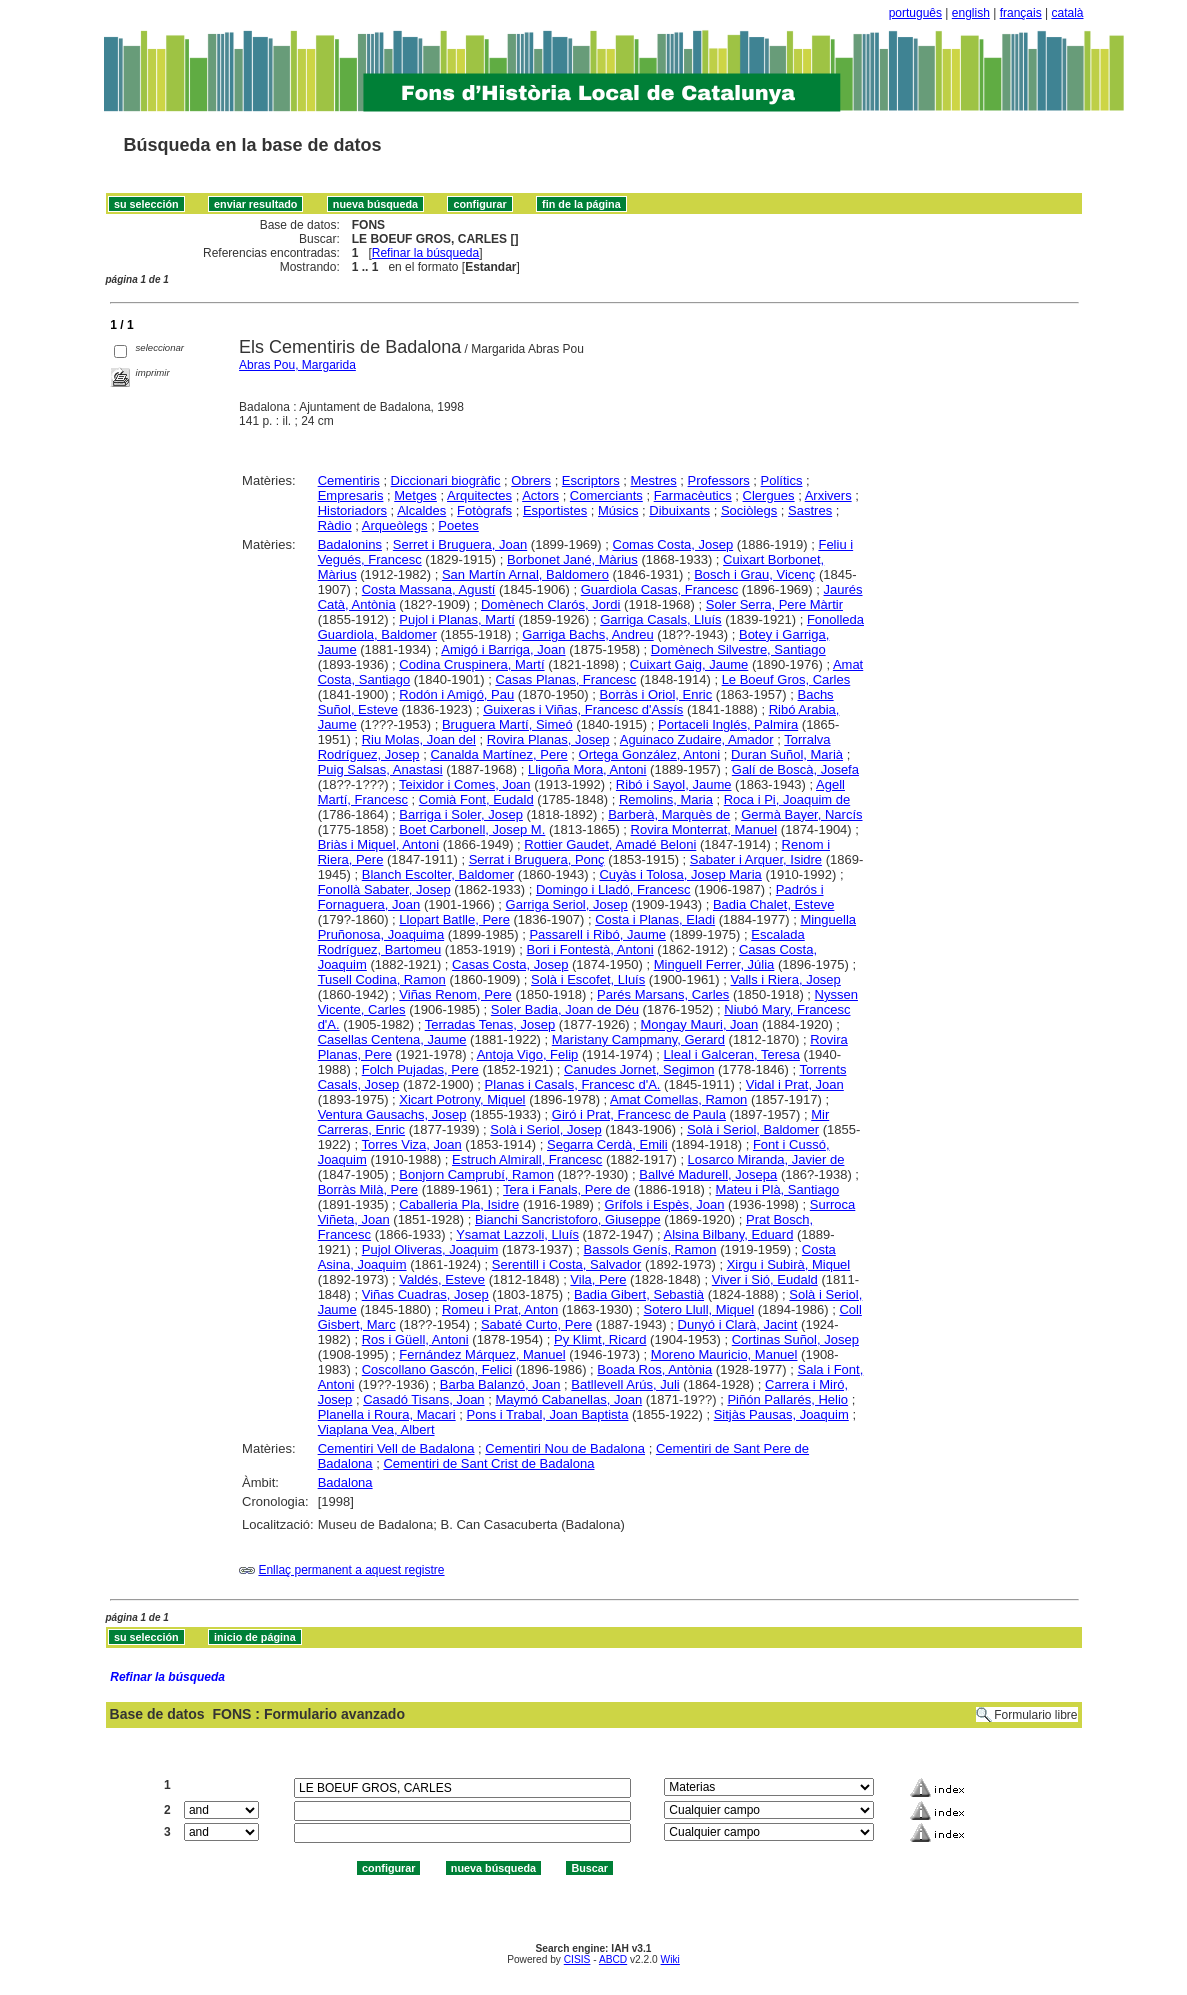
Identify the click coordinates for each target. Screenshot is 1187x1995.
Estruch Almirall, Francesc (527, 1159)
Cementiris (349, 480)
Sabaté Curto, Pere (536, 1324)
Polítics (782, 480)
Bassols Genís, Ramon (650, 1249)
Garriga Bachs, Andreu (588, 634)
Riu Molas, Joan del (419, 739)
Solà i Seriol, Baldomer (753, 1129)
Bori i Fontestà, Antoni (590, 949)
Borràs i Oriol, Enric (656, 694)
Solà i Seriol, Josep (545, 1129)
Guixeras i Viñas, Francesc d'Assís (583, 709)
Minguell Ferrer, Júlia (714, 964)
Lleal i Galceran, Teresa (732, 1054)
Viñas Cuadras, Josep (425, 1294)
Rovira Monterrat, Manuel (704, 829)
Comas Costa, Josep (673, 544)
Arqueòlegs (395, 525)
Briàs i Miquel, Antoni (378, 844)
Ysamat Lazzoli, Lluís (517, 1234)
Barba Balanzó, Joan (500, 1384)
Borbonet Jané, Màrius (572, 559)
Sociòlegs (749, 510)
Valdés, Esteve (442, 1279)
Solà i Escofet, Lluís (588, 979)
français (1021, 13)
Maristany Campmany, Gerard (638, 1039)
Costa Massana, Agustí (429, 589)
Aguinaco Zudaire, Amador (697, 739)
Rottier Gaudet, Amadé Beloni (610, 844)
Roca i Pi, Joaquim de (787, 799)
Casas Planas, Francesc (565, 679)
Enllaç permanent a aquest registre (351, 1570)
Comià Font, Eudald (476, 799)
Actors (540, 495)
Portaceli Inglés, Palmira (728, 724)
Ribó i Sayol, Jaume (674, 784)
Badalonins (350, 544)
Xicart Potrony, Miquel (462, 1099)
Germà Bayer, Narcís (801, 814)
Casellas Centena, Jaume (392, 1039)
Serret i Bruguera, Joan (460, 544)
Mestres (654, 480)
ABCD (613, 1959)
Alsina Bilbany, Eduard (729, 1234)
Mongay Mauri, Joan (700, 1024)
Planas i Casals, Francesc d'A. (573, 1084)
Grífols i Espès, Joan (665, 1204)
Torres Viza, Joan (412, 1144)
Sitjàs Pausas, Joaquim (781, 1414)
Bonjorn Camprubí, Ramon (476, 1174)
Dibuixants (679, 510)
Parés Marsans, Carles (663, 994)
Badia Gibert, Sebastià (639, 1294)
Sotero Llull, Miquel (699, 1309)
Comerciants (606, 495)
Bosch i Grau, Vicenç (754, 574)
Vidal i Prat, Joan (795, 1084)
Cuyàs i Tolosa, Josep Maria (680, 874)
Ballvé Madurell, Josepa (708, 1174)
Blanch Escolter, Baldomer (438, 874)
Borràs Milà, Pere (368, 1189)
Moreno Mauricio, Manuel (724, 1354)
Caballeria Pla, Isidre (459, 1204)
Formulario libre (1035, 1715)
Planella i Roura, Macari (387, 1414)
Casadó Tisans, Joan (423, 1399)
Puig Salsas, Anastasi (380, 769)
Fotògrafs (484, 510)
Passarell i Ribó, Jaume (597, 934)
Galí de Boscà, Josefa (795, 769)
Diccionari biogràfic (446, 480)
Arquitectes (479, 495)
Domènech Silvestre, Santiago (738, 649)
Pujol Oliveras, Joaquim (430, 1249)
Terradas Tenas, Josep (490, 1024)
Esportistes (555, 510)
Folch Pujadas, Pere (420, 1069)
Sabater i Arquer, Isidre (756, 859)
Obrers (531, 480)
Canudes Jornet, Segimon (639, 1069)
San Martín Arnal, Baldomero (525, 574)
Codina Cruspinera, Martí (471, 664)
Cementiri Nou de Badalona (565, 1448)
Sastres (810, 510)
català (1067, 13)
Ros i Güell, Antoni (415, 1339)
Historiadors (352, 510)
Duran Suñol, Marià (787, 754)
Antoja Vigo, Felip (528, 1054)
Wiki (670, 1959)
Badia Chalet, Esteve (773, 904)
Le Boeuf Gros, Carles (786, 679)
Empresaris (351, 495)
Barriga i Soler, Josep (461, 814)
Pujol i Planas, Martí (457, 619)
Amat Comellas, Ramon (678, 1099)
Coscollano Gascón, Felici (437, 1369)
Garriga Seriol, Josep (567, 904)
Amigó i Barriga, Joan (503, 649)
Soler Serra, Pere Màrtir (774, 604)
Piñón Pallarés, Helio (787, 1399)
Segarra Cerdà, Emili (607, 1144)
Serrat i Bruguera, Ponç (537, 859)
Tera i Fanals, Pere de (566, 1189)
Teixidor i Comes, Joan (465, 784)
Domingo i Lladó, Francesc (613, 889)
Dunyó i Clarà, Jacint (738, 1324)
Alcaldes (421, 510)
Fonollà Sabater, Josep (384, 889)
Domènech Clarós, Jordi (550, 604)
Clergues (769, 495)
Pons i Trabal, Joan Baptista (548, 1414)
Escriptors (591, 480)
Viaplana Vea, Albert (376, 1429)
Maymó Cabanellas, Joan (568, 1399)
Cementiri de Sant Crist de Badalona (488, 1463)
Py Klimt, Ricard (600, 1339)
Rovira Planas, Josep (548, 739)
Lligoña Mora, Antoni (587, 769)
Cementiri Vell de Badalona (396, 1448)
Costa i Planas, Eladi (655, 919)
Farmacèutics (693, 495)
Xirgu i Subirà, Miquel (789, 1264)
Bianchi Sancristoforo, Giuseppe (568, 1219)
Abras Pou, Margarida (297, 365)
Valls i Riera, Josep (786, 979)
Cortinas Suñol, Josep (795, 1339)
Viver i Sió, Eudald (765, 1279)
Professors (719, 480)
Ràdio (335, 525)
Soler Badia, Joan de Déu (565, 1009)
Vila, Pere (598, 1279)
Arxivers (828, 495)
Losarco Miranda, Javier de (766, 1159)
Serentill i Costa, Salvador (567, 1264)
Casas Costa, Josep (510, 964)
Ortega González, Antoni (650, 754)
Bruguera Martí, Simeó (507, 724)
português (915, 13)
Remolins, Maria (666, 799)
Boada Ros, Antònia (654, 1369)
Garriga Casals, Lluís (660, 619)
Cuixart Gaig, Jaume (689, 664)
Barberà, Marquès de (669, 814)
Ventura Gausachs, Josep (392, 1114)
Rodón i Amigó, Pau (456, 694)
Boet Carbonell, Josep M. (472, 829)
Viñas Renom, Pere (455, 994)
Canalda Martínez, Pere (498, 754)
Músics (618, 510)
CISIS (577, 1959)
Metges (415, 495)
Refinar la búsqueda (425, 253)
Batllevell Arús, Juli (625, 1384)
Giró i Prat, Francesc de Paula (639, 1114)
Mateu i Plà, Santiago (778, 1189)
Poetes (458, 525)
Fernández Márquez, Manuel (482, 1354)
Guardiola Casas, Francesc (660, 589)
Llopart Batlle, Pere (454, 919)
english (971, 13)
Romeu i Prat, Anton (500, 1309)
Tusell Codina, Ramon (382, 979)
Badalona (345, 1482)
